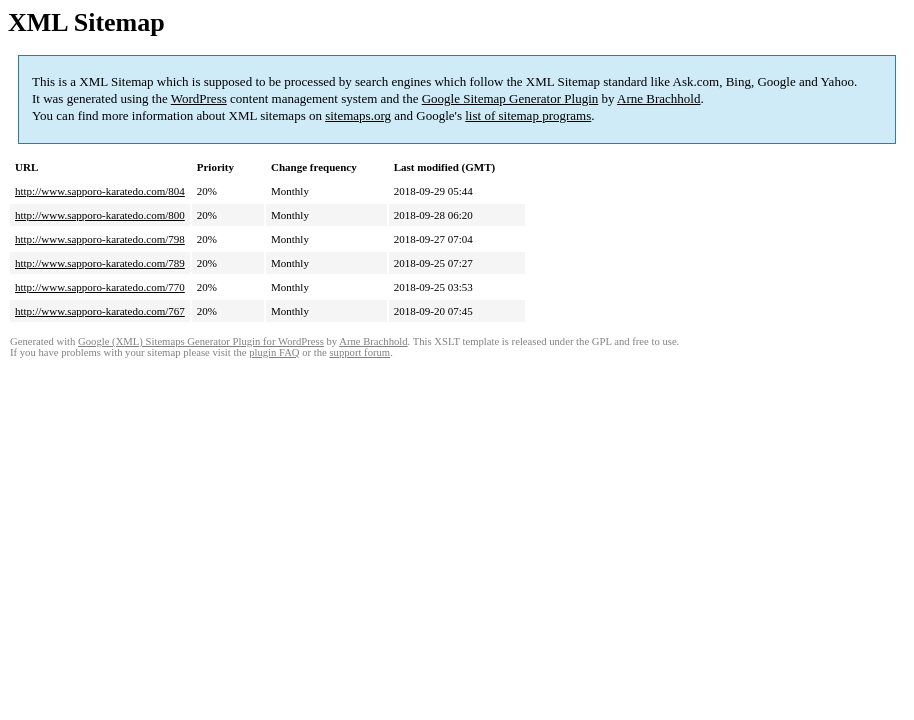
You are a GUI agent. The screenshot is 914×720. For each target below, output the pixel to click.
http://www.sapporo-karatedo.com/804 (100, 191)
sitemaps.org (358, 115)
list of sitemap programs (528, 115)
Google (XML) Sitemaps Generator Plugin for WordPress (201, 341)
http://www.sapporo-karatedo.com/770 (100, 287)
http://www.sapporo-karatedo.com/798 (100, 239)
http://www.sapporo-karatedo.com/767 (100, 311)
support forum (359, 352)
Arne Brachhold (658, 98)
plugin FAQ (274, 352)
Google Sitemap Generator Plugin (510, 98)
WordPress (199, 98)
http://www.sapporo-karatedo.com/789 (100, 263)
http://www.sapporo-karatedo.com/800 (100, 215)
